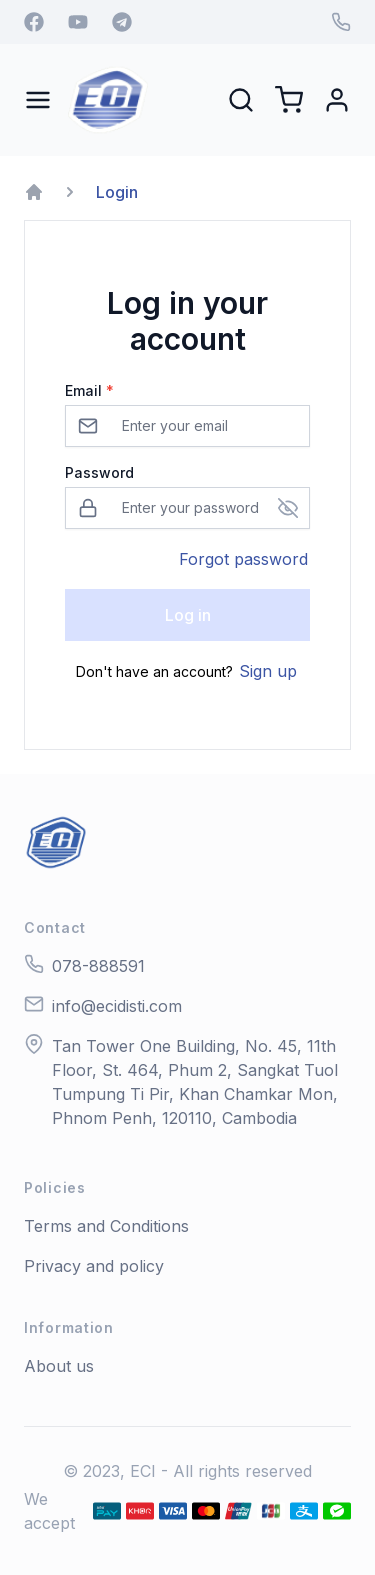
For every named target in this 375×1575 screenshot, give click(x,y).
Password (99, 472)
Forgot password (243, 559)
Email (89, 390)
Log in (188, 615)
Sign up (268, 671)
